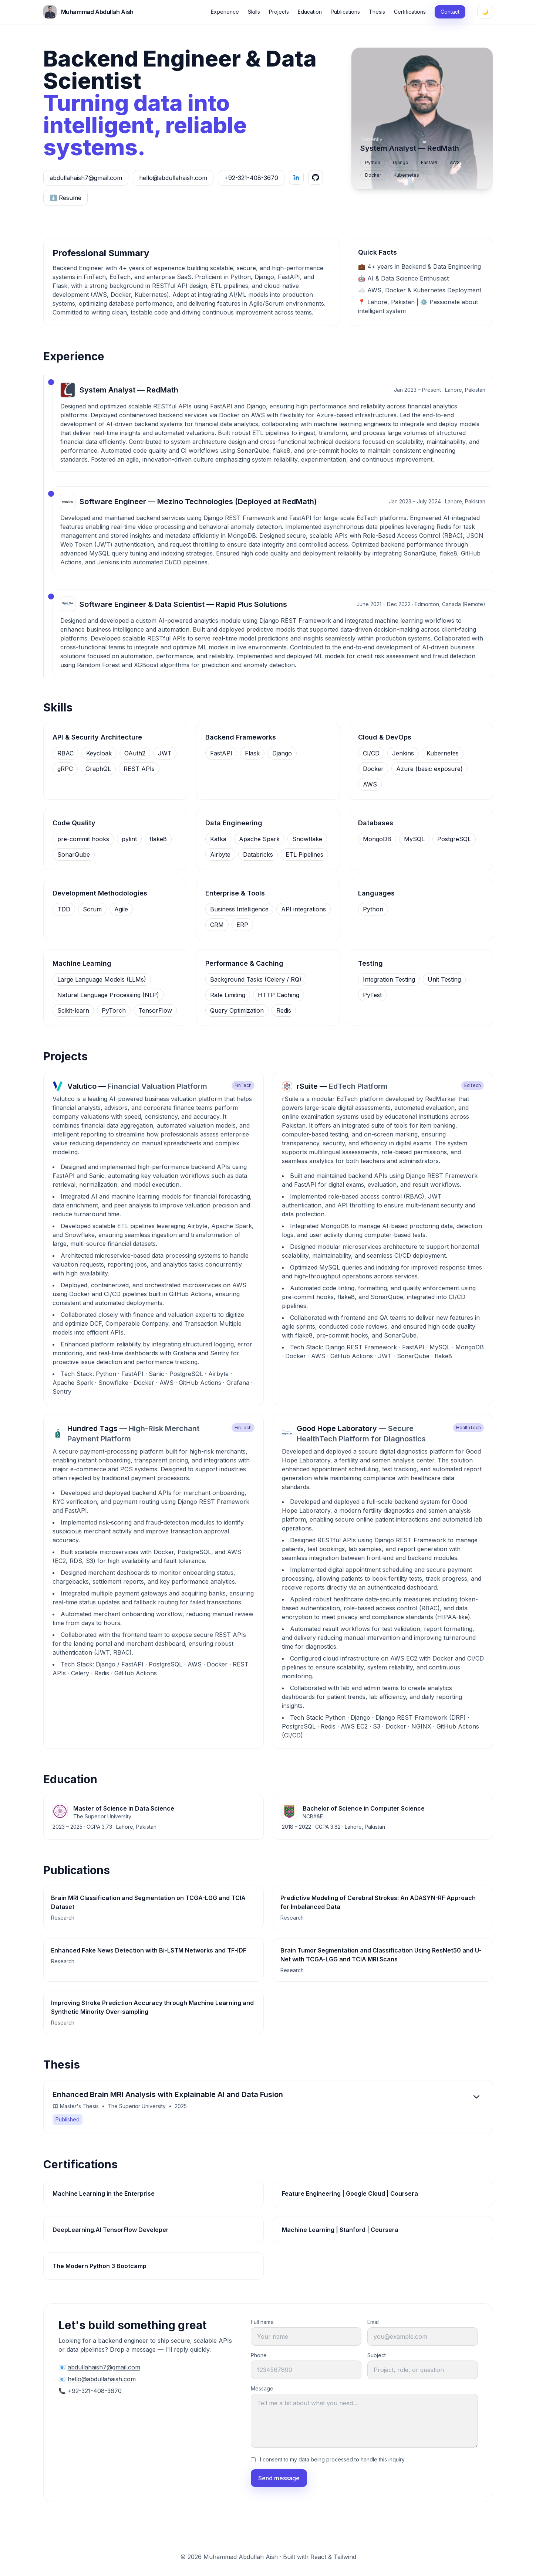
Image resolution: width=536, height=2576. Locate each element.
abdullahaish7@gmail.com (86, 177)
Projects (279, 12)
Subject (376, 2355)
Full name (262, 2322)
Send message (279, 2478)
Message (262, 2388)
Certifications (410, 12)
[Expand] (476, 2096)
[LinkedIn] (296, 177)
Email (373, 2322)
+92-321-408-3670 (251, 177)
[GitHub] (315, 177)
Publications (345, 12)
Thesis (377, 12)
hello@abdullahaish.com (173, 177)
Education (310, 12)
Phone (259, 2355)
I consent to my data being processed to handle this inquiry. (332, 2459)
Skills (254, 12)
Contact (450, 12)
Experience (225, 12)
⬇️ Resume (65, 197)
